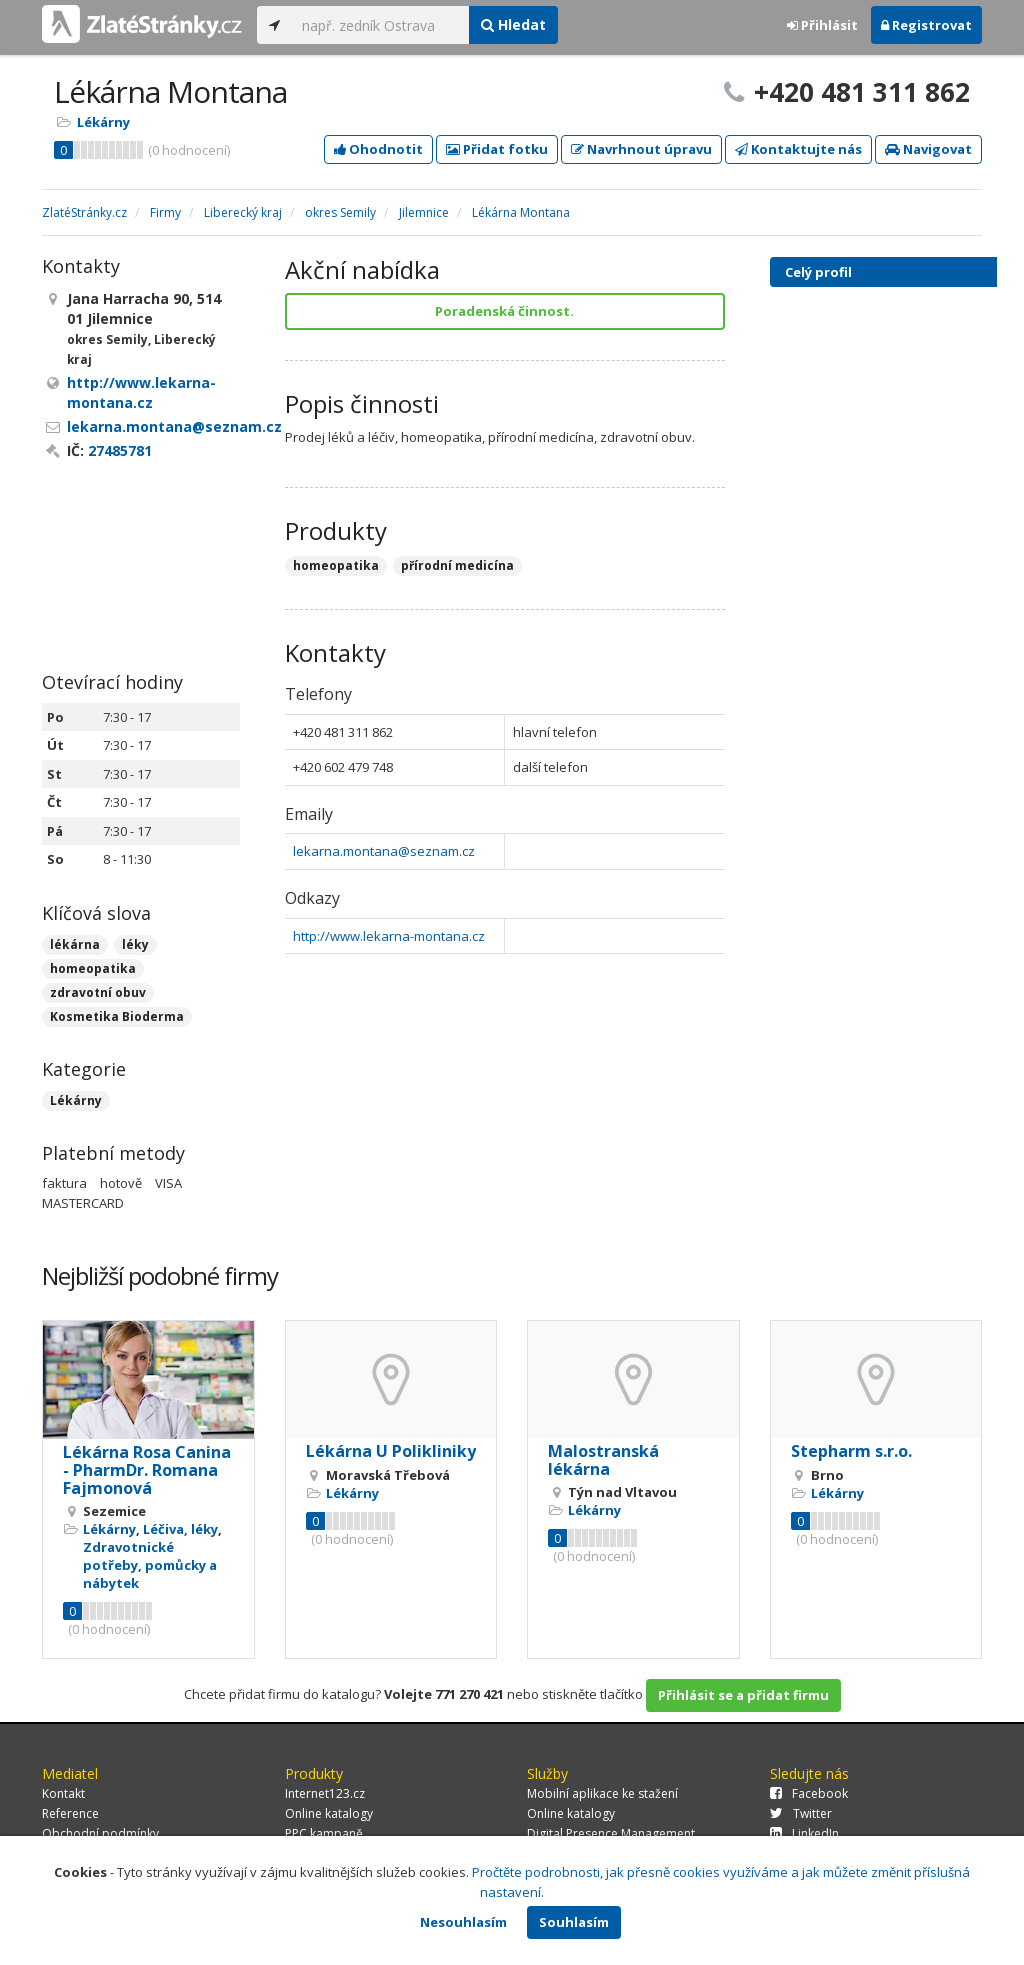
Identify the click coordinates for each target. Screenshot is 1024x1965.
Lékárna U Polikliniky (391, 1451)
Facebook (809, 1793)
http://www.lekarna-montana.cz (389, 936)
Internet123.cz (325, 1793)
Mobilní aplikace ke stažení (602, 1793)
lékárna (75, 944)
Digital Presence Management (611, 1833)
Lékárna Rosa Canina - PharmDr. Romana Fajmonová (147, 1469)
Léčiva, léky (180, 1529)
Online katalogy (329, 1813)
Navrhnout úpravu (641, 149)
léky (135, 944)
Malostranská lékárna (603, 1460)
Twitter (801, 1813)
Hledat (513, 24)
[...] (380, 25)
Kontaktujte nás (798, 149)
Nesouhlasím (463, 1922)
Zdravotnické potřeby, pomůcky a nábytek (150, 1565)
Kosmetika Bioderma (117, 1016)
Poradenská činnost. (504, 311)
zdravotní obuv (98, 992)
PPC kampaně (324, 1833)
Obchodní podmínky (100, 1833)
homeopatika (93, 968)
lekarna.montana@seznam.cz (384, 851)
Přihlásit (822, 25)
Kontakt (63, 1793)
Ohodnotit (378, 149)
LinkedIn (804, 1833)
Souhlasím (574, 1922)
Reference (70, 1813)
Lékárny (103, 122)
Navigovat (928, 149)
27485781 (120, 450)
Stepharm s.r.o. (851, 1451)
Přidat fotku (497, 149)
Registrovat (926, 25)
